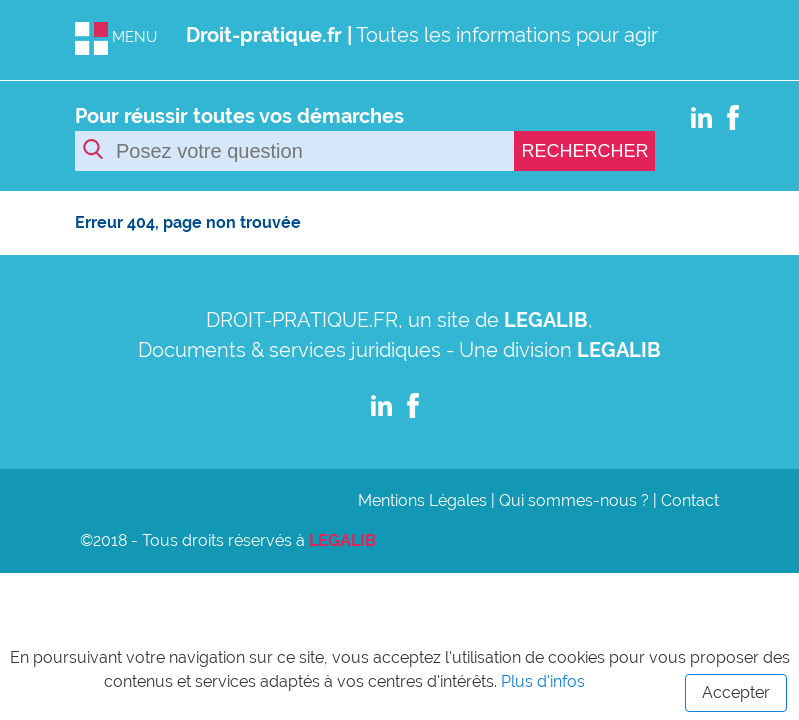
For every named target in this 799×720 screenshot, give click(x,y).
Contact (690, 500)
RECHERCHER (584, 151)
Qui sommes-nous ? (574, 500)
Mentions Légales (422, 500)
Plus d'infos (543, 681)
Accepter (736, 692)
